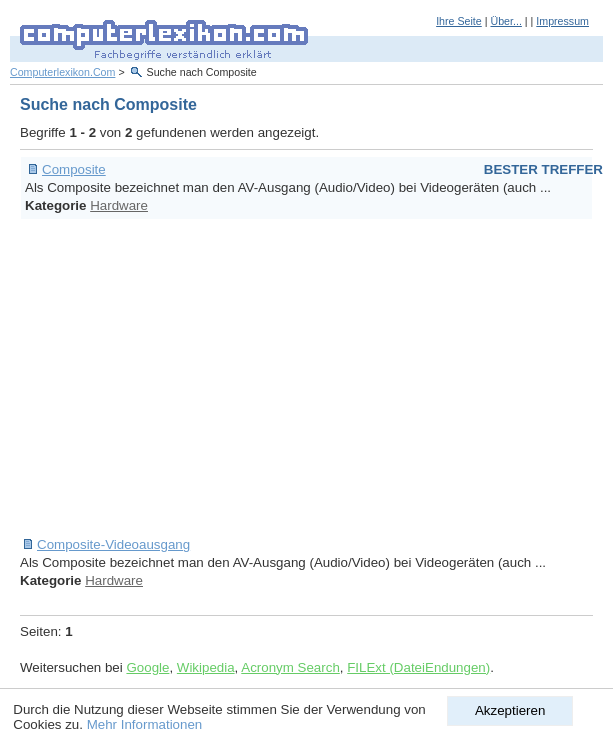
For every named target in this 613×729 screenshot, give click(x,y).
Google (147, 667)
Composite (74, 169)
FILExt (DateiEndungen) (418, 667)
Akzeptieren (510, 710)
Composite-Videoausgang (113, 544)
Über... (505, 21)
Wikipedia (206, 667)
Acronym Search (290, 667)
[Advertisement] (316, 378)
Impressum (562, 21)
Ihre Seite (459, 21)
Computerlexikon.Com (62, 72)
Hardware (119, 205)
